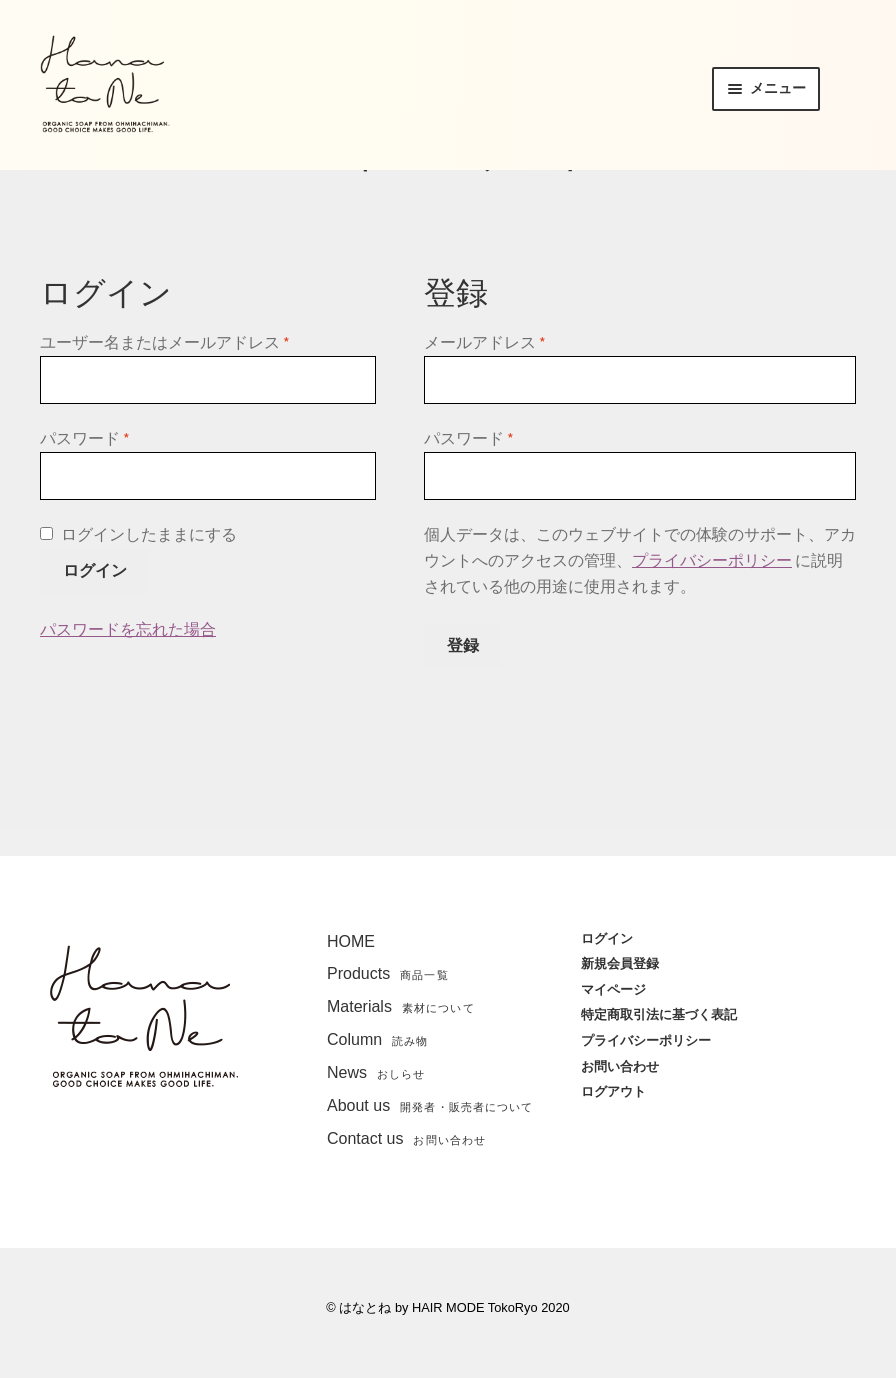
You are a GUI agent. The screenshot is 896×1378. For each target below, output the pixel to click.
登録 (463, 645)
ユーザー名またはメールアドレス (165, 342)
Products (388, 973)
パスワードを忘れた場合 (128, 629)
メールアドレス (485, 342)
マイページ (613, 989)
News (376, 1072)
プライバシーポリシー (712, 560)
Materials (401, 1006)
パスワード (85, 438)
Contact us (406, 1138)
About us (430, 1105)
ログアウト (613, 1091)
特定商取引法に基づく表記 (659, 1014)
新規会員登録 (620, 963)
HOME (351, 941)
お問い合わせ (620, 1066)
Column (378, 1039)
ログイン (95, 570)
